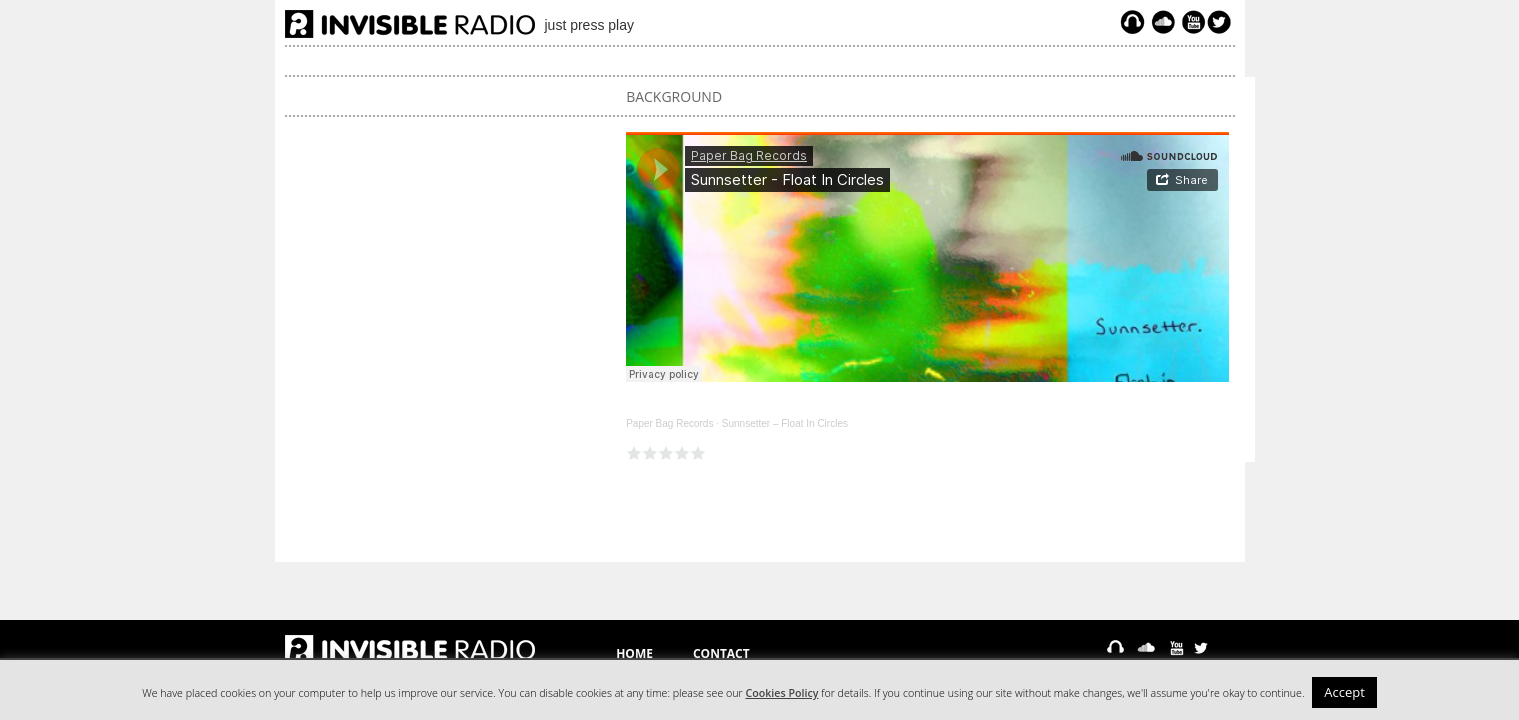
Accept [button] (1344, 692)
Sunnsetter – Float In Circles (785, 423)
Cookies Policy (782, 693)
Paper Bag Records (669, 423)
